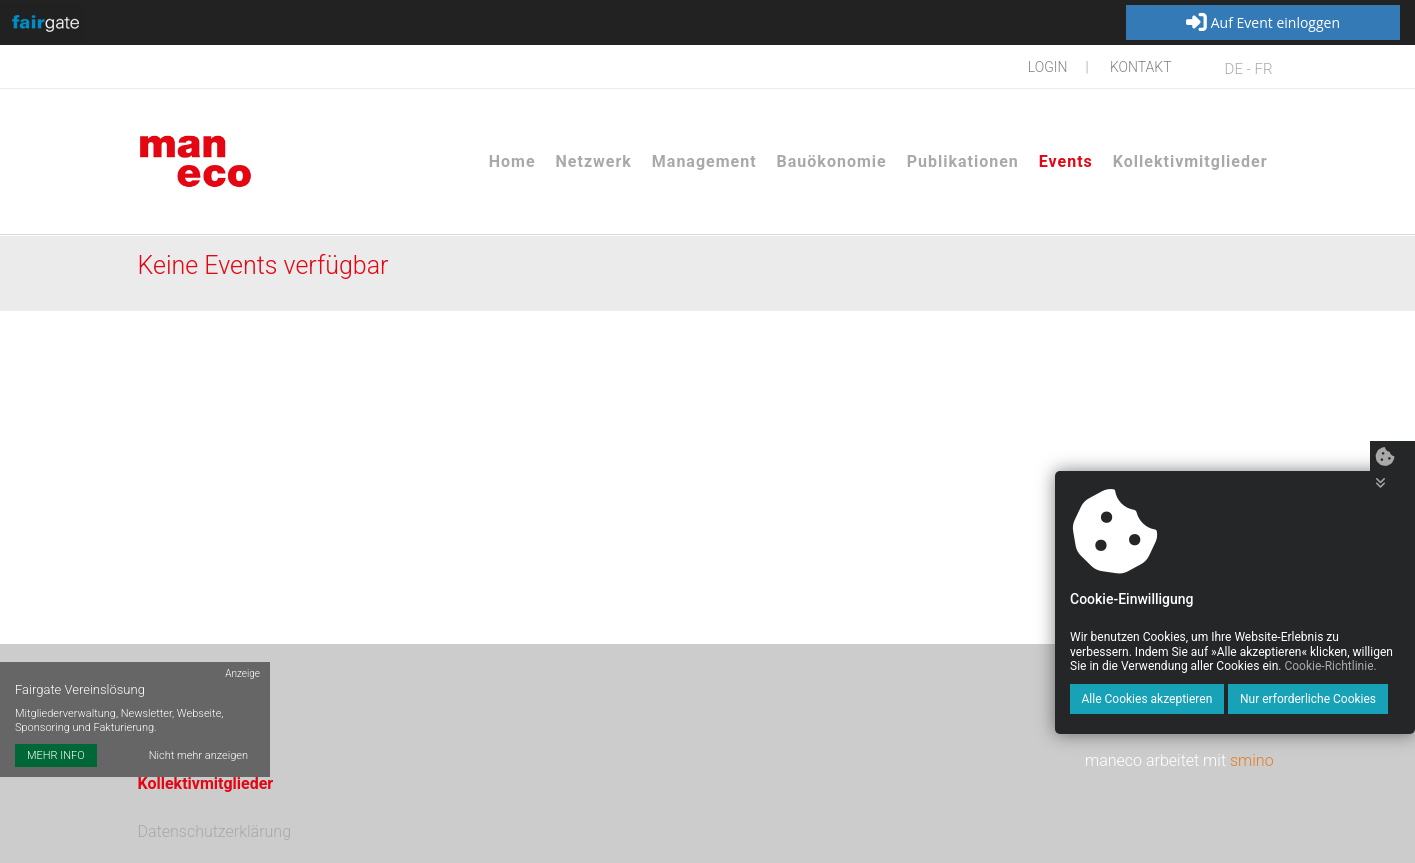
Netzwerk (594, 161)
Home (512, 161)
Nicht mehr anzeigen (198, 755)
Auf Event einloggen (1263, 23)
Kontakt (1141, 67)
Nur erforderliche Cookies (1309, 699)
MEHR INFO (56, 755)
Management (704, 161)
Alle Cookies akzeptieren (1147, 699)
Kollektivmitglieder (1190, 161)
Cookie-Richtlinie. (1330, 666)
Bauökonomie (832, 161)
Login (1048, 67)
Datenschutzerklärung (215, 831)
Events (1066, 161)
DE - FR (1249, 69)
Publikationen (963, 161)
